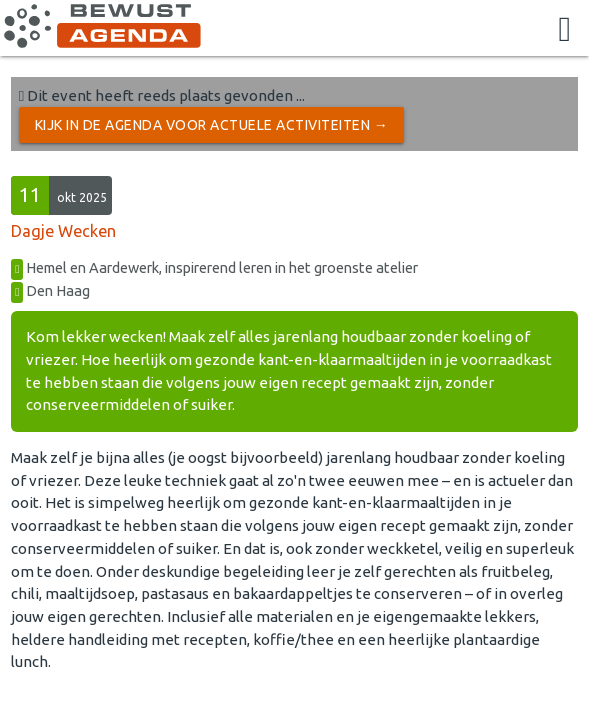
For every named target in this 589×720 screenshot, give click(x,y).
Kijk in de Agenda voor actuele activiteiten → (212, 125)
